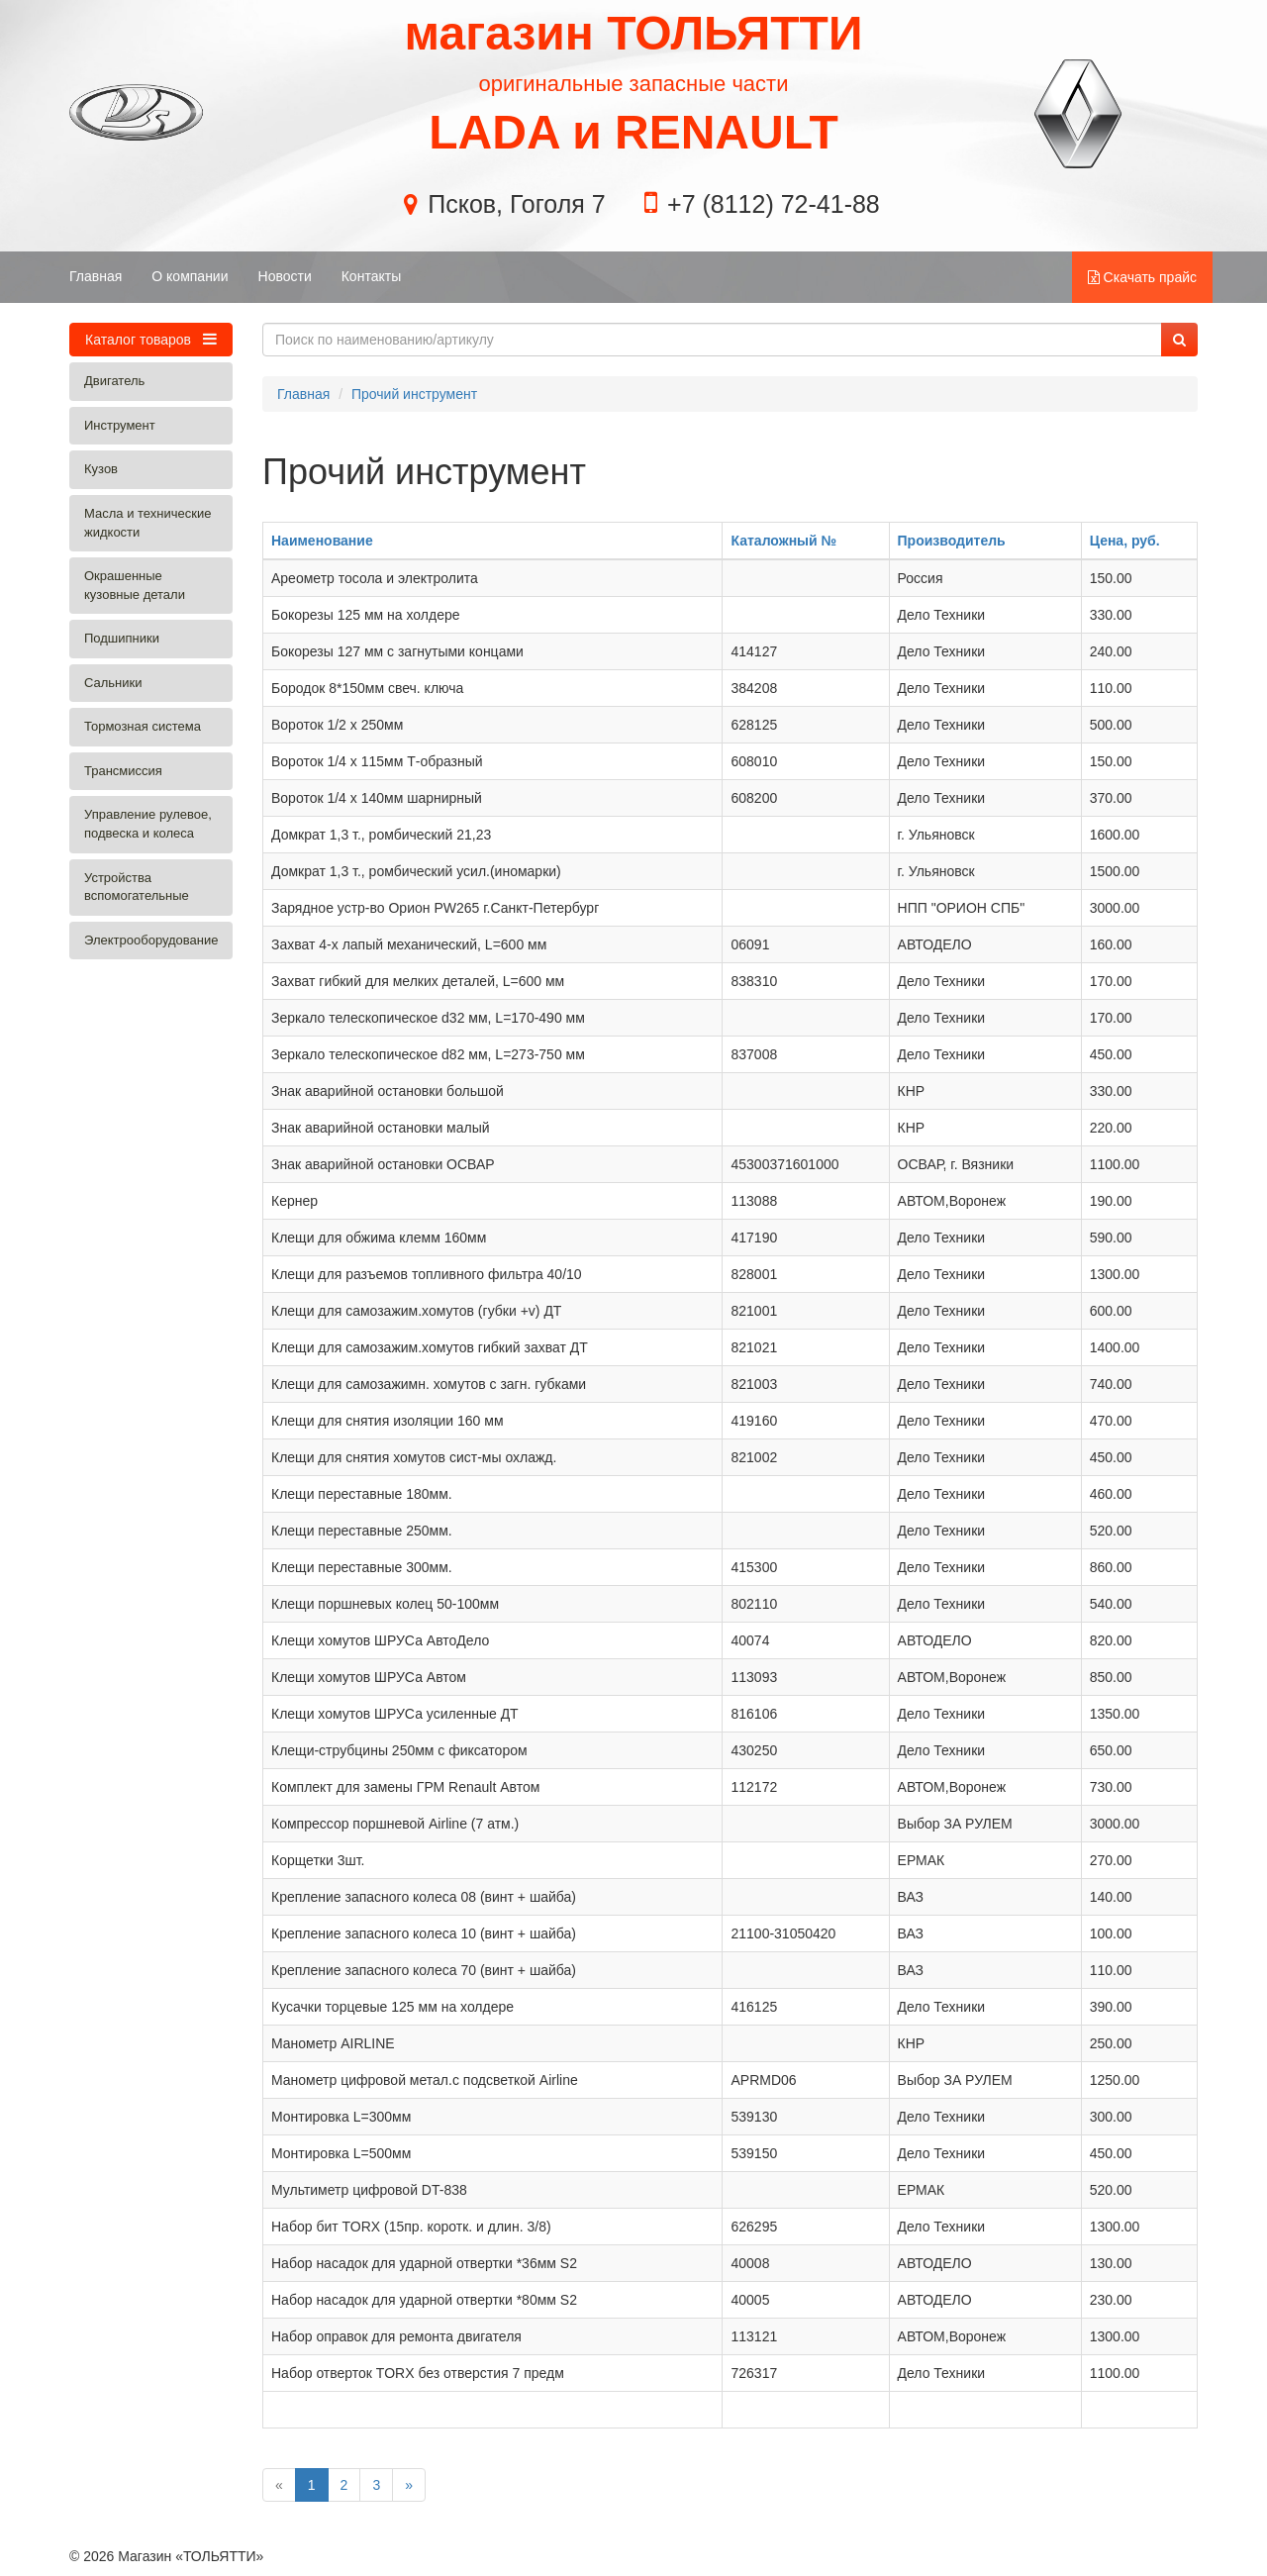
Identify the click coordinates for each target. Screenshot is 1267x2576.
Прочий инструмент (414, 394)
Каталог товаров (151, 339)
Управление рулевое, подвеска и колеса (148, 824)
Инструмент (119, 425)
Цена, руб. (1125, 540)
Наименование (322, 540)
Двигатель (114, 380)
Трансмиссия (123, 770)
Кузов (101, 468)
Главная (95, 276)
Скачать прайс (1142, 277)
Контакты (371, 276)
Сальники (113, 682)
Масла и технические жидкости (147, 523)
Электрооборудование (151, 940)
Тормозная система (142, 726)
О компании (189, 276)
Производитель (952, 540)
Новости (285, 276)
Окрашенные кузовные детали (134, 585)
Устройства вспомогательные (136, 887)
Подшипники (121, 638)
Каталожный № (783, 540)
